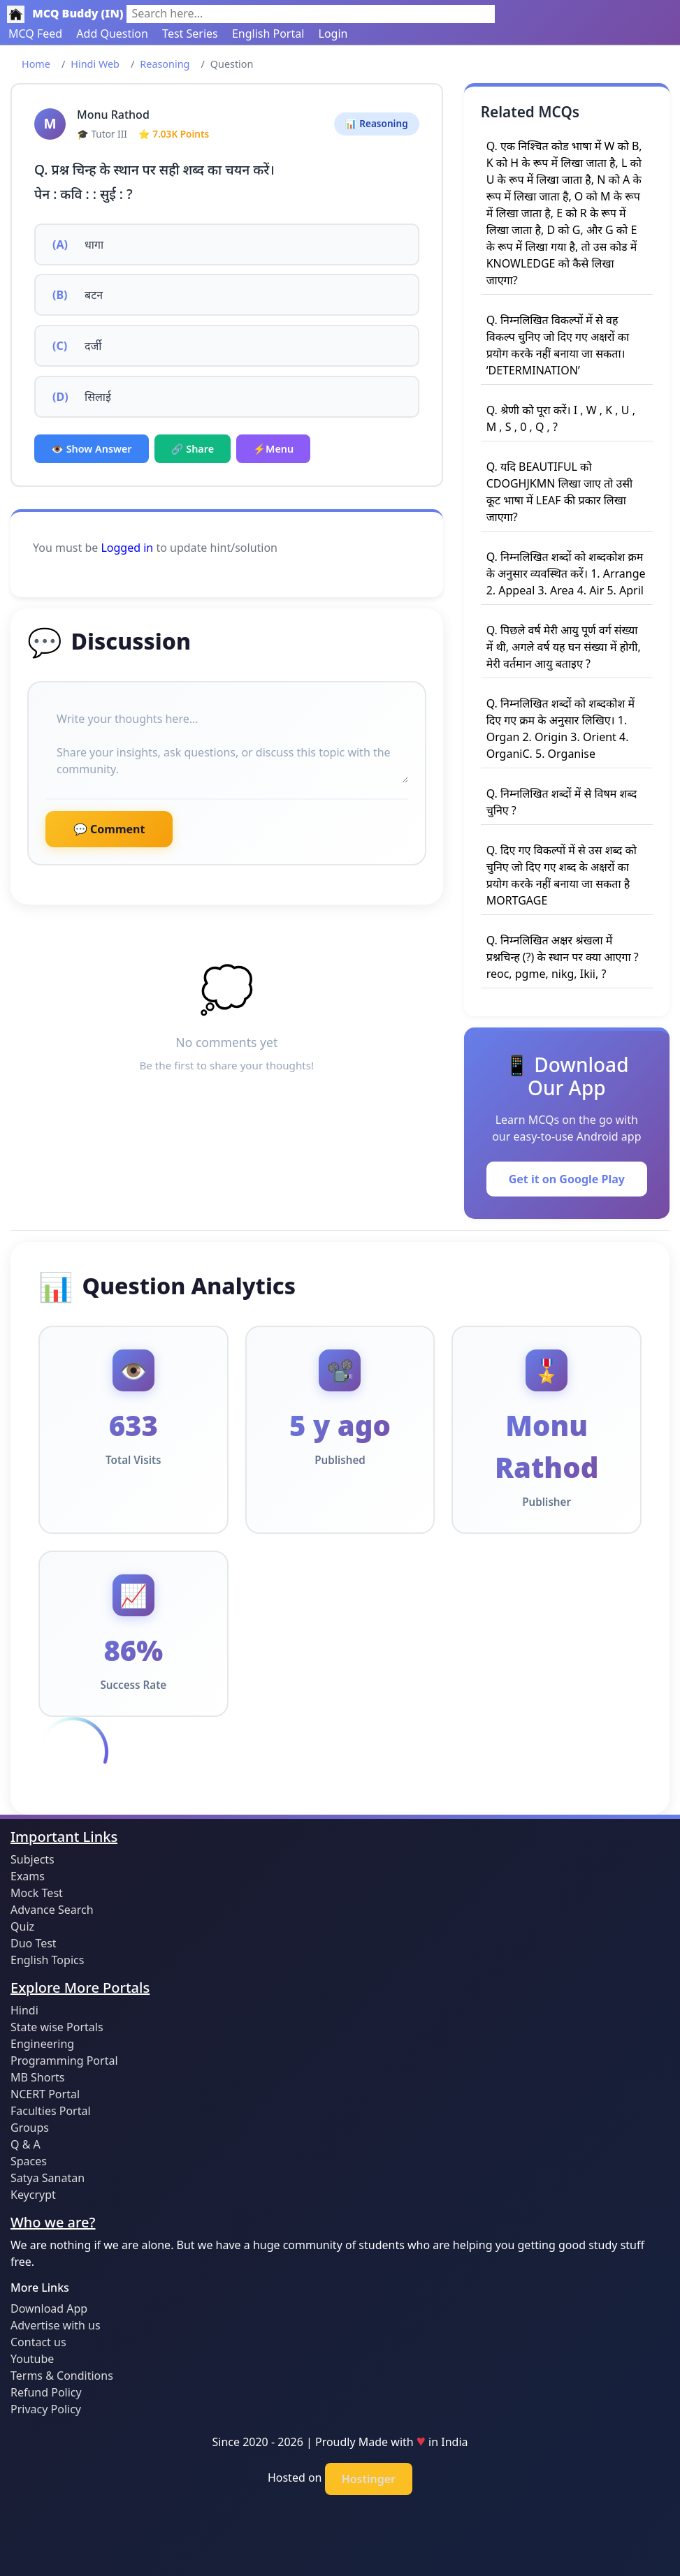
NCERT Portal (45, 2094)
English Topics (47, 1960)
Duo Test (33, 1943)
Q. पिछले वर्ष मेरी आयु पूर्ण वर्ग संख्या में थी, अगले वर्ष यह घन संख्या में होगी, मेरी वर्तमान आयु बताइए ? (563, 646)
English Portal (268, 33)
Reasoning (164, 64)
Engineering (42, 2043)
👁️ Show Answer (91, 448)
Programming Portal (64, 2060)
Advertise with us (55, 2325)
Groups (29, 2127)
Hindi (24, 2010)
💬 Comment (109, 829)
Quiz (22, 1926)
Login (333, 33)
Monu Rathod (113, 114)
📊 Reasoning (376, 123)
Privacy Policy (45, 2409)
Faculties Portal (50, 2110)
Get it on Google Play (567, 1179)
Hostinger (369, 2479)
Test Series (190, 33)
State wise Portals (56, 2027)
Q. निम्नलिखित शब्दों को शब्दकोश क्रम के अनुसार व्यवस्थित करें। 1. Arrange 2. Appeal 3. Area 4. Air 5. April (566, 573)
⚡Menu (273, 448)
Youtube (32, 2358)
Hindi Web (95, 64)
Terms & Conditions (61, 2375)
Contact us (38, 2342)
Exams (27, 1876)
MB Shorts (37, 2077)
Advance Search (52, 1909)
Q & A (25, 2144)
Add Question (112, 33)
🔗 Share (193, 448)
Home (36, 64)
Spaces (28, 2161)
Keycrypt (33, 2194)
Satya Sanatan (47, 2178)
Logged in (127, 547)
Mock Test (36, 1893)
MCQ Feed (35, 33)
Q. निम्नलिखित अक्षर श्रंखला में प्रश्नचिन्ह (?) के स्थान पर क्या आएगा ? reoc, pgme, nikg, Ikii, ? (562, 956)
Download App (48, 2308)
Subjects (32, 1859)
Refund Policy (46, 2392)
